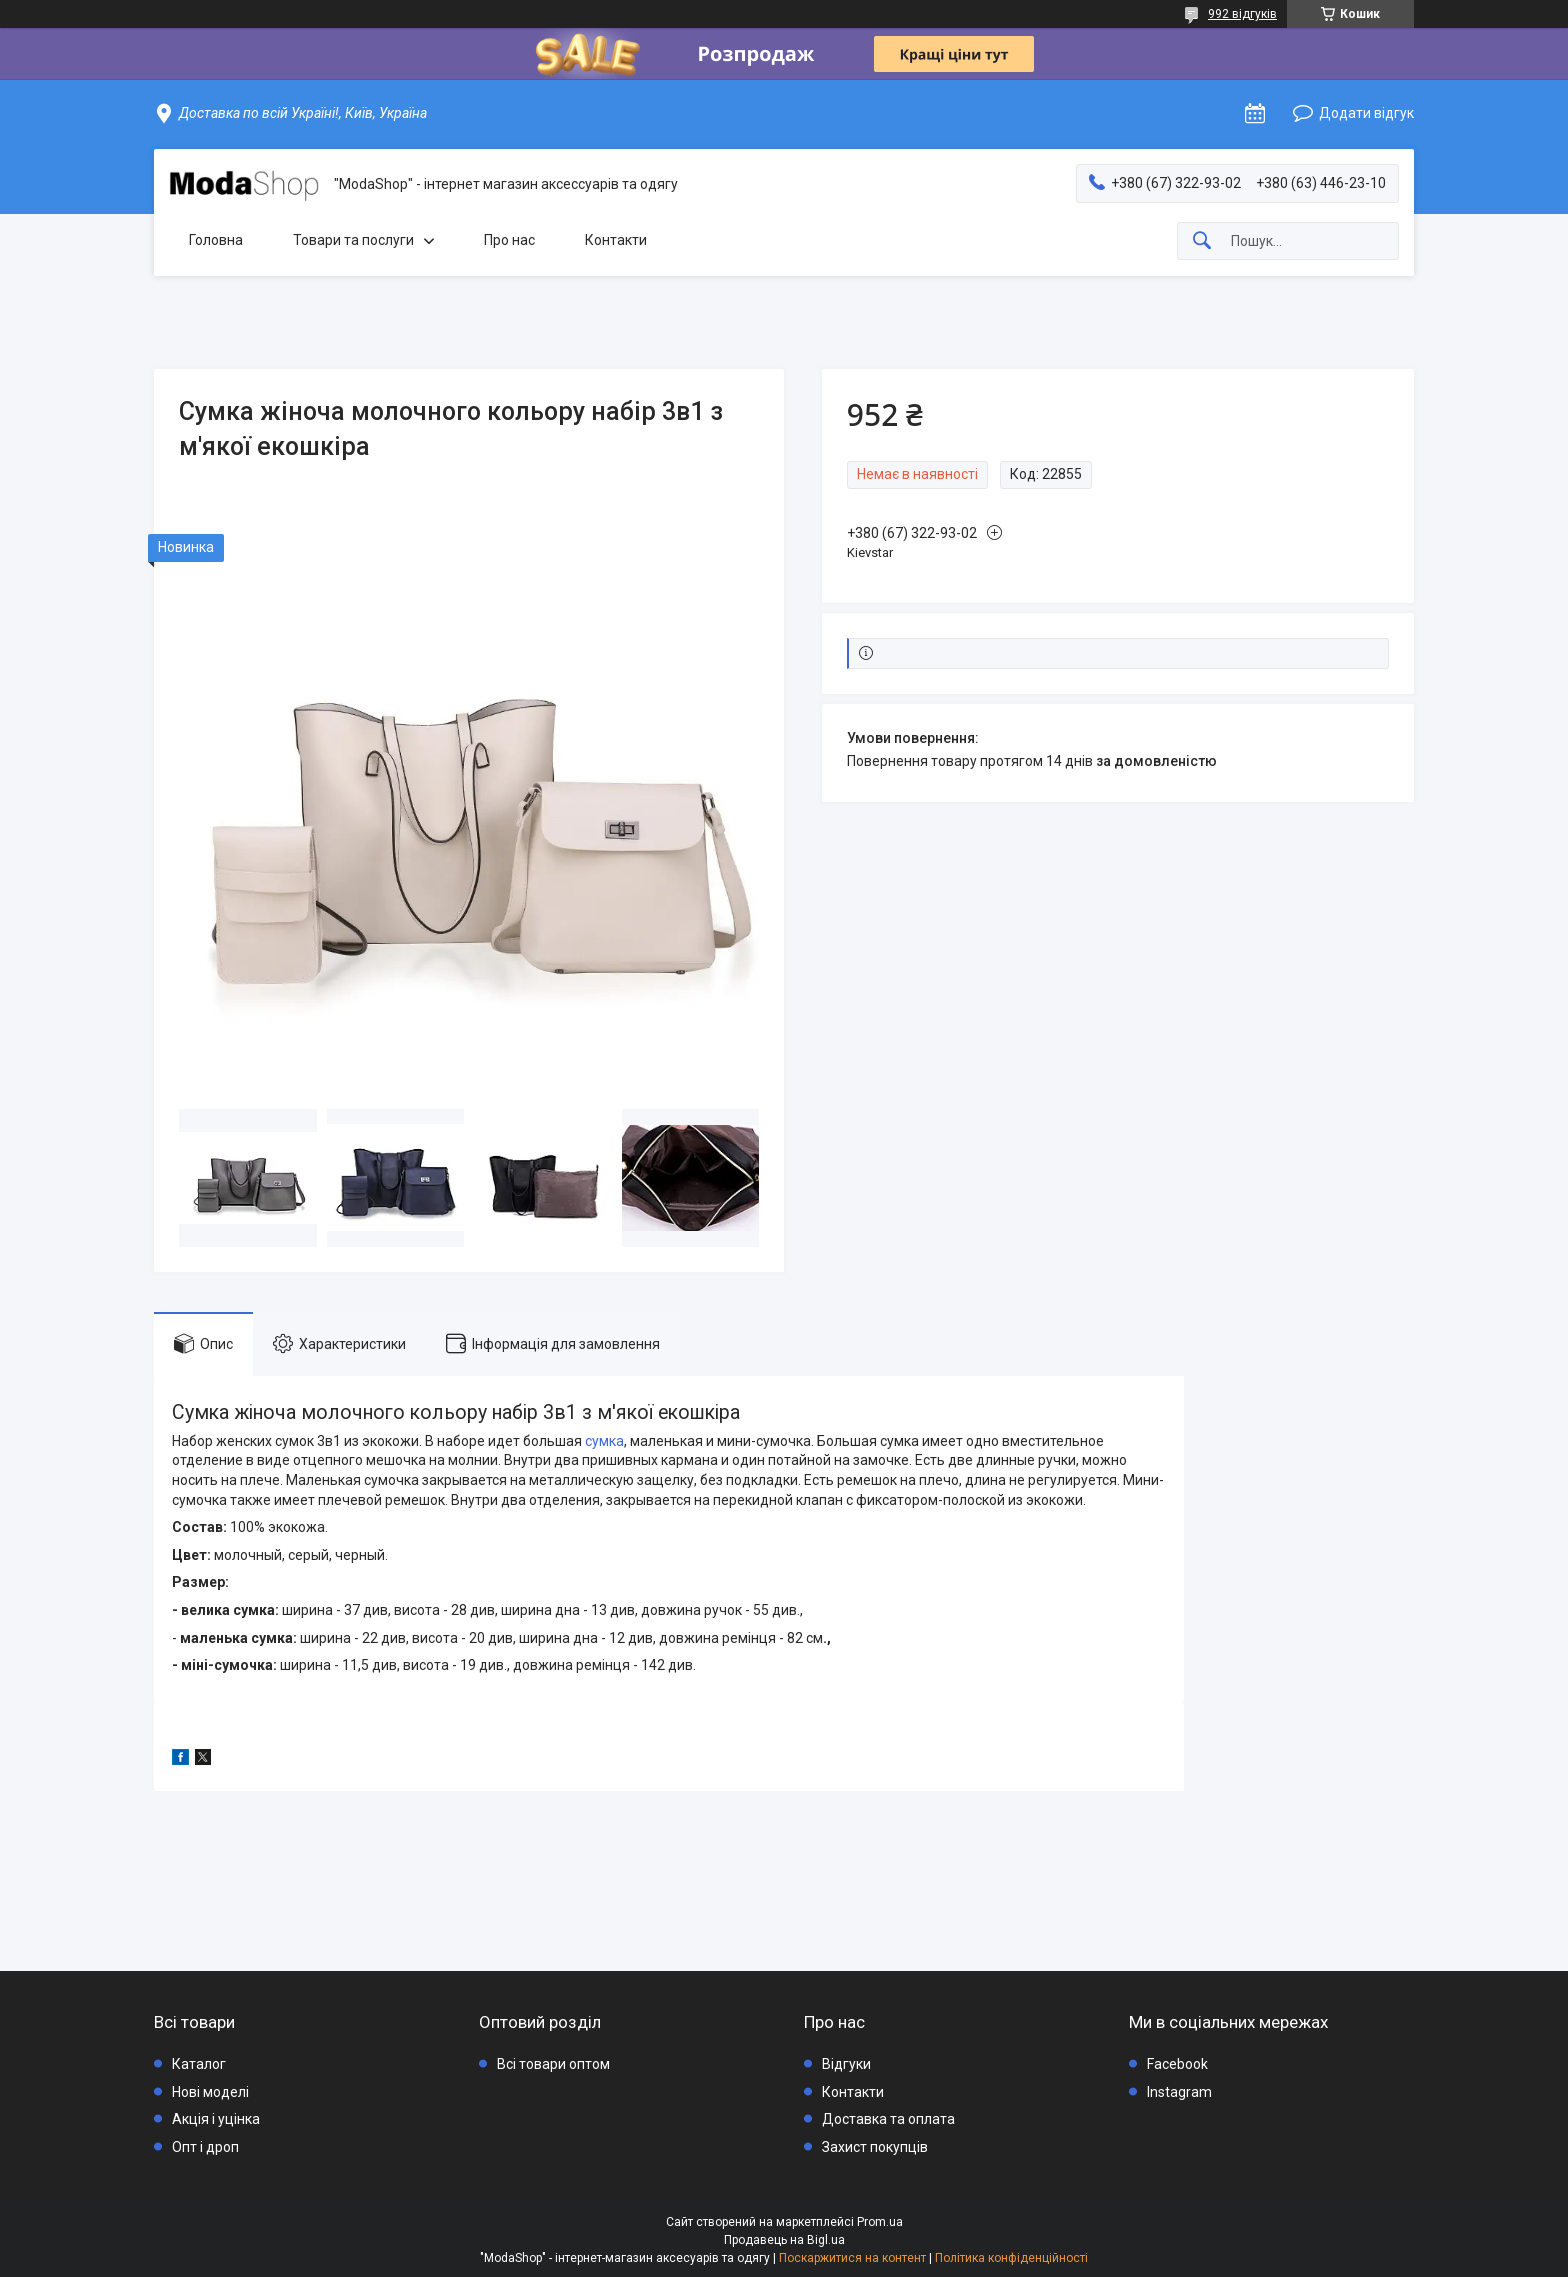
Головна (216, 240)
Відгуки (846, 2064)
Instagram (1179, 2092)
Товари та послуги (353, 240)
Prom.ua (880, 2222)
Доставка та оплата (888, 2119)
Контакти (616, 240)
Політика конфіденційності (1011, 2258)
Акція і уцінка (216, 2119)
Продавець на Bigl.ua (784, 2240)
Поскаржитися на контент (852, 2258)
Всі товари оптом (553, 2064)
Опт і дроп (205, 2147)
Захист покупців (875, 2147)
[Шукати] (1202, 241)
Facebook (1177, 2064)
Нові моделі (210, 2092)
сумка (604, 1441)
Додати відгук (1366, 113)
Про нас (509, 240)
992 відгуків (1242, 14)
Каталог (199, 2064)
